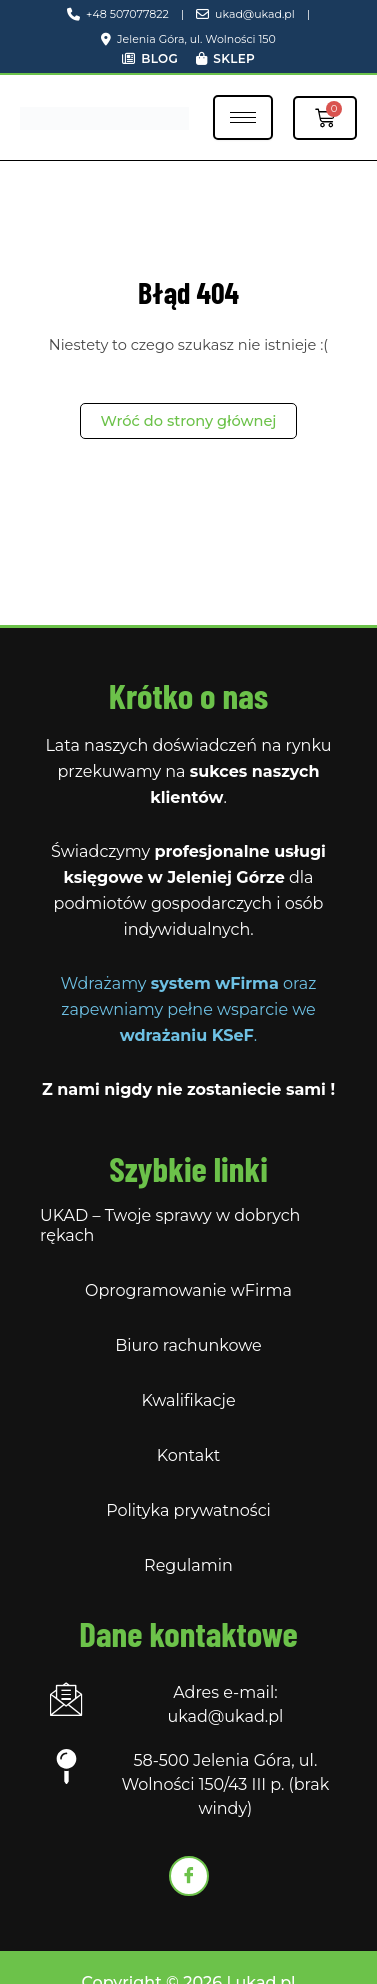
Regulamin (188, 1565)
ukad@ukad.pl (245, 14)
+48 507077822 (118, 14)
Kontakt (189, 1455)
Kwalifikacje (188, 1400)
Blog (150, 58)
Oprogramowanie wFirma (188, 1290)
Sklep (225, 58)
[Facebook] (189, 1876)
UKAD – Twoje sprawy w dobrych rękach (170, 1225)
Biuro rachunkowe (188, 1345)
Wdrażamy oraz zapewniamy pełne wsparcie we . (189, 1009)
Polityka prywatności (188, 1510)
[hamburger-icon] (243, 117)
